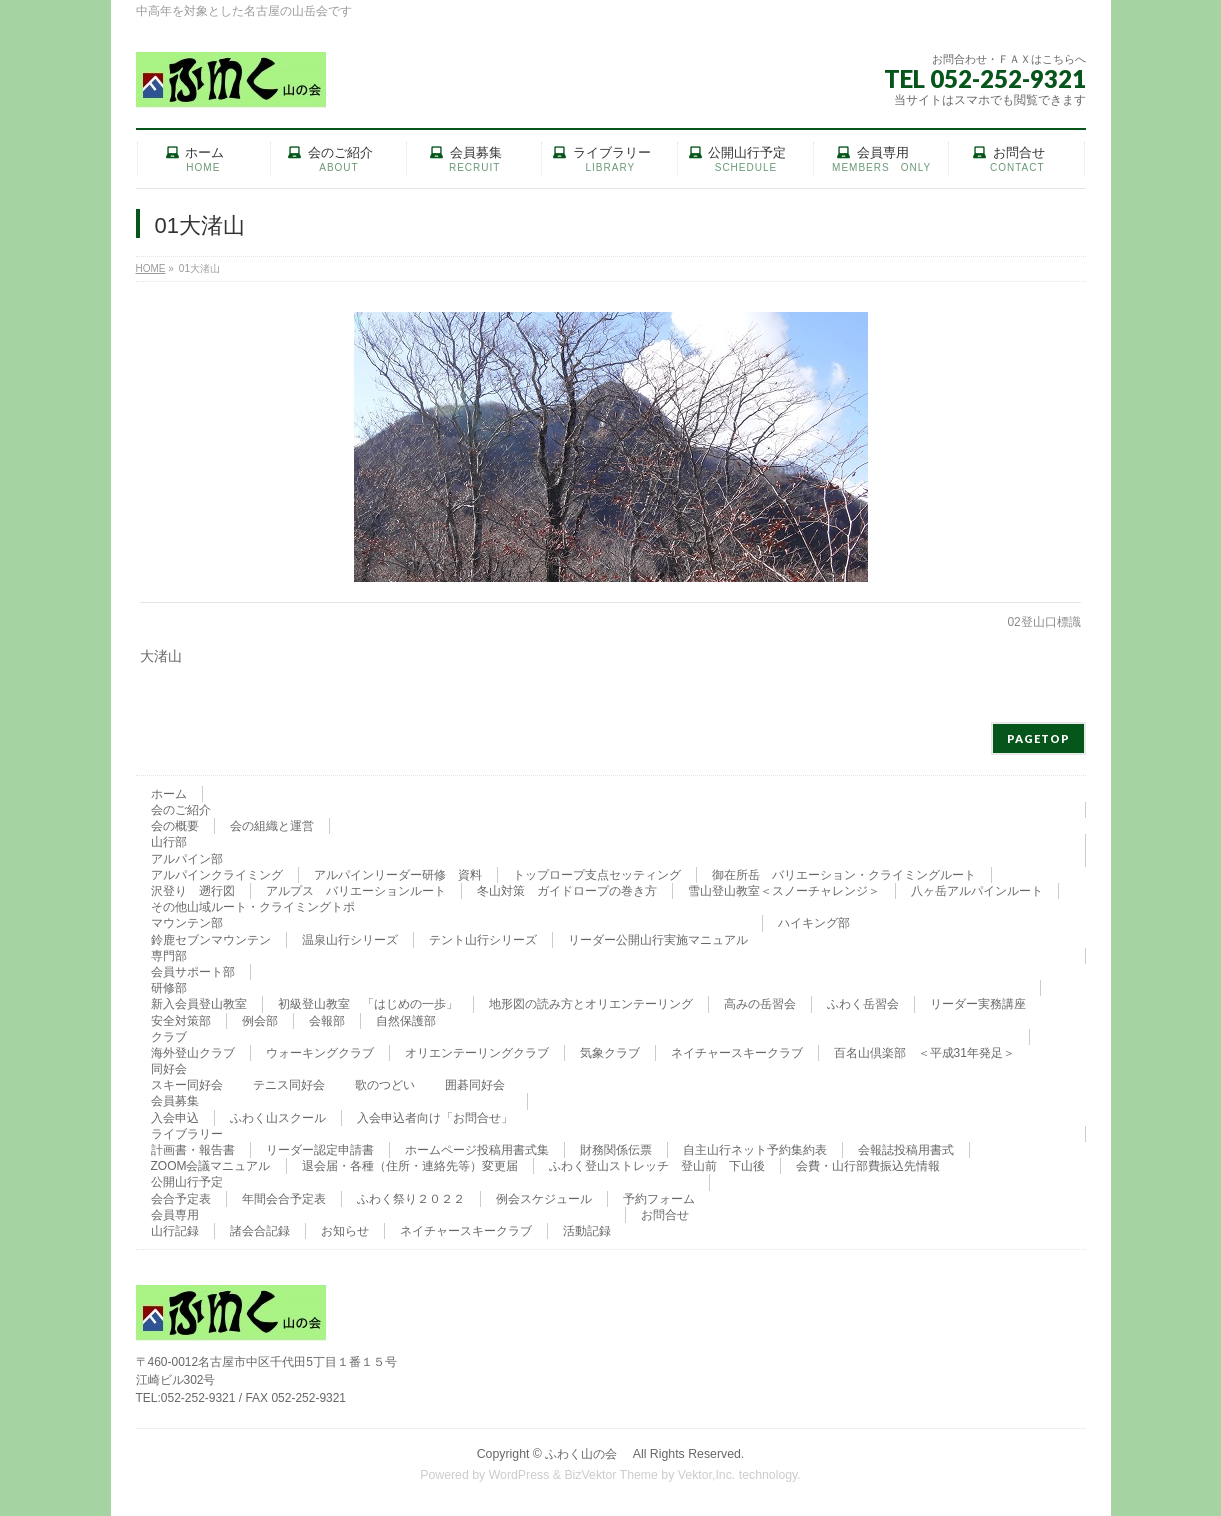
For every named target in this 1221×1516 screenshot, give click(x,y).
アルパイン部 (187, 859)
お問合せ (665, 1215)
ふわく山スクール (278, 1118)
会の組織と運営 (272, 826)
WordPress (519, 1475)
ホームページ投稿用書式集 (477, 1150)
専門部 (169, 956)
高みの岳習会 (760, 1004)
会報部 (327, 1021)
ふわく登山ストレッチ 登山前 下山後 (657, 1166)
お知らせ (345, 1231)
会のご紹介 (181, 810)
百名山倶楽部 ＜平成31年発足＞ (924, 1053)
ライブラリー (187, 1134)
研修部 (169, 988)
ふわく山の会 (587, 1454)
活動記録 (587, 1231)
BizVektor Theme (611, 1475)
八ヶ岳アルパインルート (977, 891)
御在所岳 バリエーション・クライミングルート (844, 875)
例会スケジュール (544, 1199)
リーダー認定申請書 (320, 1150)
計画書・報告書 (193, 1150)
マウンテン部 (187, 923)
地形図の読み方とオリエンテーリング (591, 1004)
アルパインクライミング (217, 875)
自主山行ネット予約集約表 (755, 1150)
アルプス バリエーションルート (356, 891)
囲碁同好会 (475, 1085)
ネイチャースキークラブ (737, 1053)
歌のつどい (385, 1085)
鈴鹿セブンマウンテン (211, 940)
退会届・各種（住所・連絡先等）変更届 (410, 1166)
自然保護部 (406, 1021)
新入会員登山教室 (199, 1004)
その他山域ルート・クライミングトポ (253, 907)
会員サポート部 (193, 972)
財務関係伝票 (616, 1150)
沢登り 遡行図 (193, 891)
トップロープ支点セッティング (597, 875)
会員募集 (175, 1101)
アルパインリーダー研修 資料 (398, 875)
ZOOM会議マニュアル (211, 1166)
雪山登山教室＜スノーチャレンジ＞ (784, 891)
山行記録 (175, 1231)
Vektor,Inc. (707, 1475)
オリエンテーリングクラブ (477, 1053)
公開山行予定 (187, 1182)
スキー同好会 (187, 1085)
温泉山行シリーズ (350, 940)
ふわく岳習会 (863, 1004)
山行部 (169, 842)
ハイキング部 (814, 923)
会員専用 (175, 1215)
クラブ (169, 1037)
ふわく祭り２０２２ (411, 1199)
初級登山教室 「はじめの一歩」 (368, 1004)
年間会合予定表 (284, 1199)
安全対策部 (181, 1021)
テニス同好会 (289, 1085)
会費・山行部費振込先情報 (868, 1166)
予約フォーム (659, 1199)
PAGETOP (1038, 738)
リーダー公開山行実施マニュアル (658, 940)
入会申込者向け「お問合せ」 (435, 1118)
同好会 (169, 1069)
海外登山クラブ (193, 1053)
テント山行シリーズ (483, 940)
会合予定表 (181, 1199)
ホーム (169, 794)
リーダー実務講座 (978, 1004)
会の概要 (175, 826)
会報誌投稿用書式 (906, 1150)
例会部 (260, 1021)
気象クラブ (610, 1053)
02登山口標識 (1043, 622)
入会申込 (175, 1118)
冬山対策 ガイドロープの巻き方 (567, 891)
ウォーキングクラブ (320, 1053)
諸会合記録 (260, 1231)
